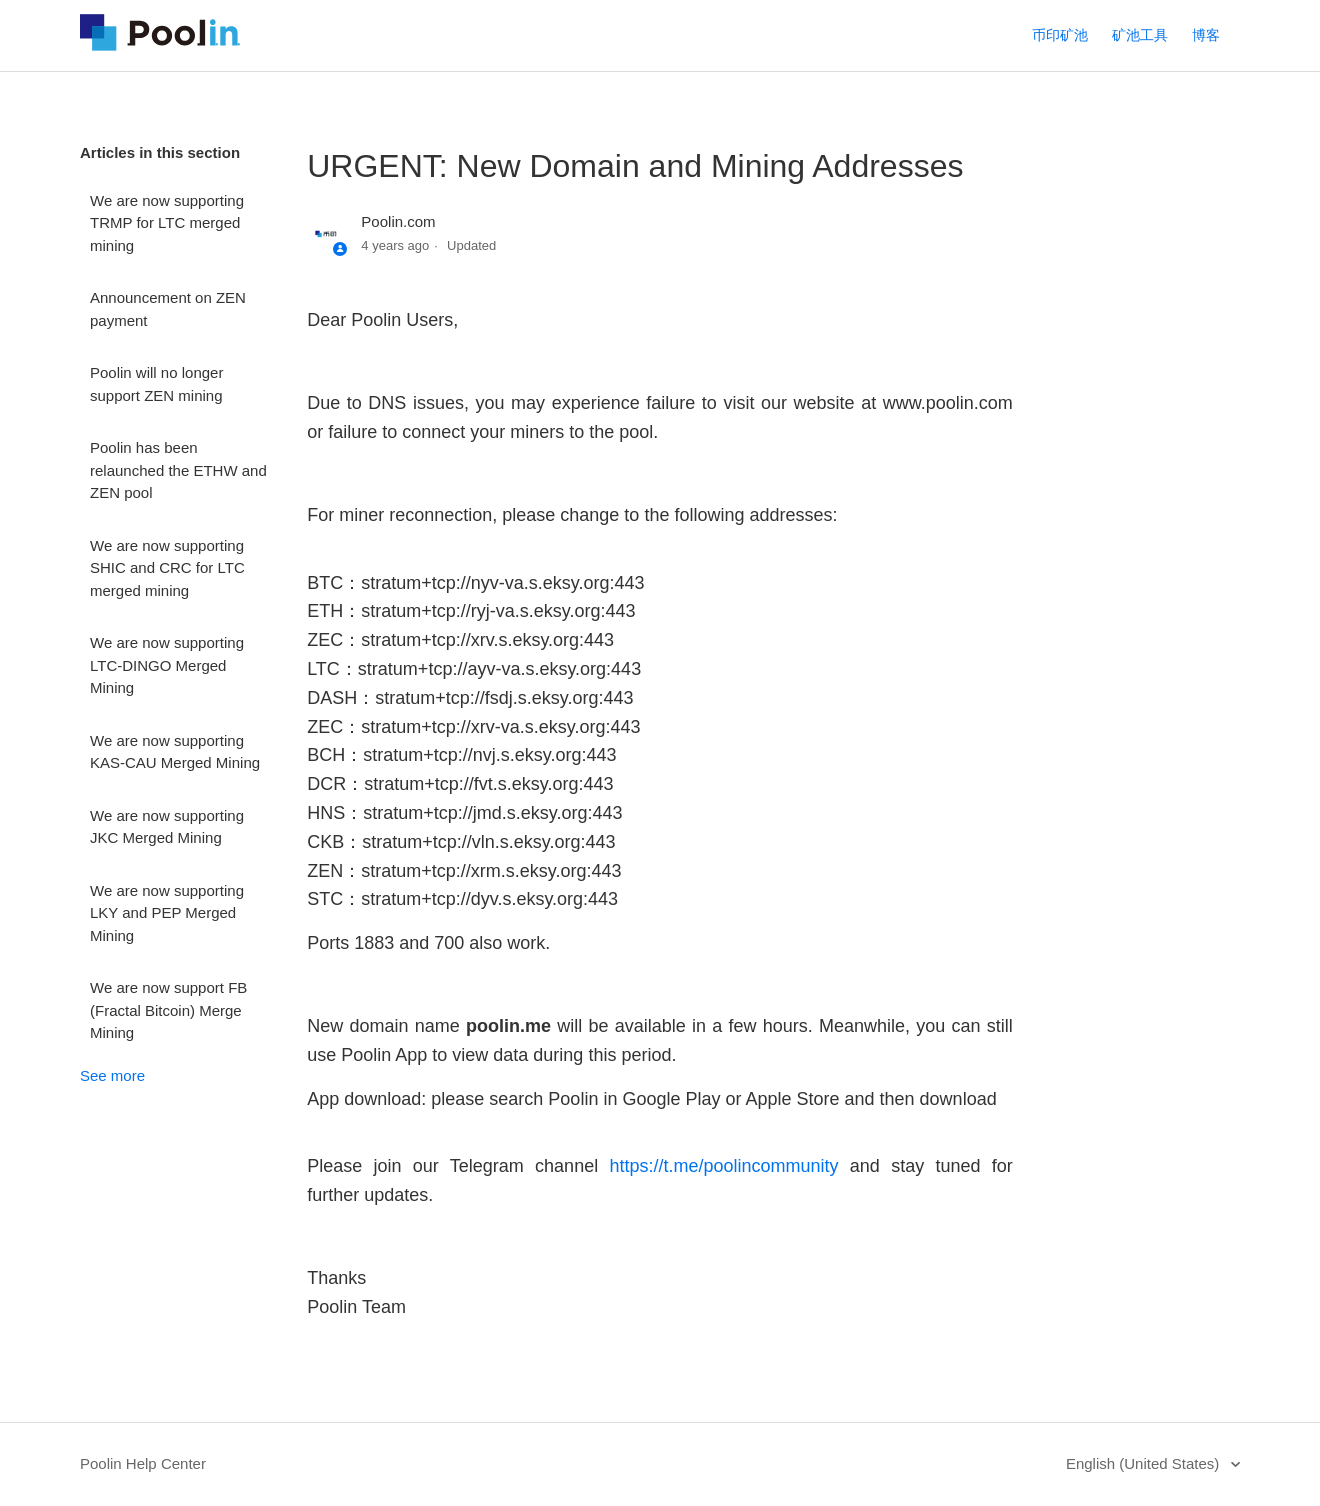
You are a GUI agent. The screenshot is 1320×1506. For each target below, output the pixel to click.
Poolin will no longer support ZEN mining (156, 384)
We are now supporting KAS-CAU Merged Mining (175, 752)
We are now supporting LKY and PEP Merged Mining (167, 913)
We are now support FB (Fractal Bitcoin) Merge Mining (168, 1010)
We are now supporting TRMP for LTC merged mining (167, 223)
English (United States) (1145, 1463)
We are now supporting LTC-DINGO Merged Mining (167, 665)
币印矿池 (1060, 35)
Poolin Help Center (143, 1463)
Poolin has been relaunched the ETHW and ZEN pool (178, 470)
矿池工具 (1140, 35)
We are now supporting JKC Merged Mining (167, 827)
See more (112, 1075)
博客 (1206, 35)
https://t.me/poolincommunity (723, 1166)
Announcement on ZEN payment (168, 309)
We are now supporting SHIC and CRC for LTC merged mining (167, 568)
